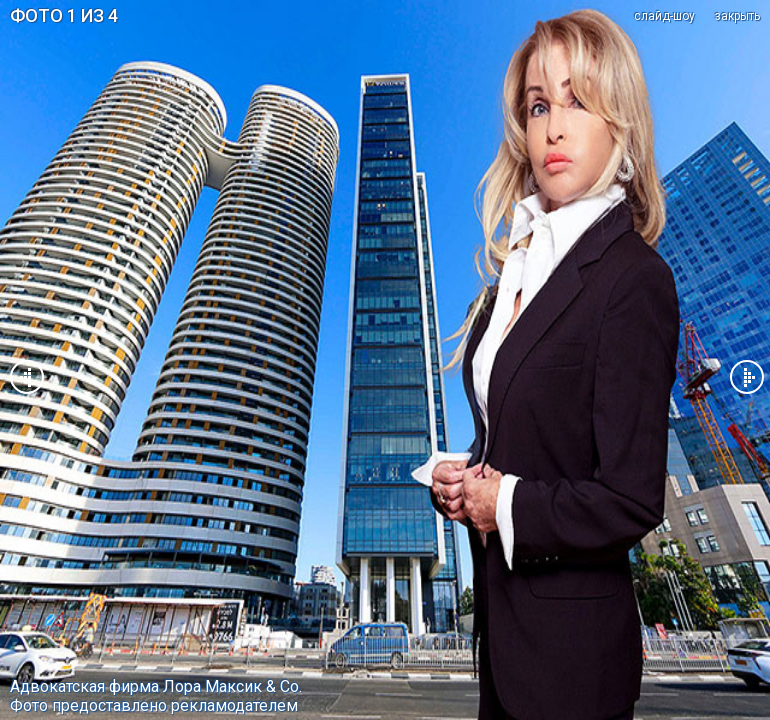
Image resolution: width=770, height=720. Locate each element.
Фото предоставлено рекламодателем (154, 705)
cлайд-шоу (664, 16)
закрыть (737, 16)
